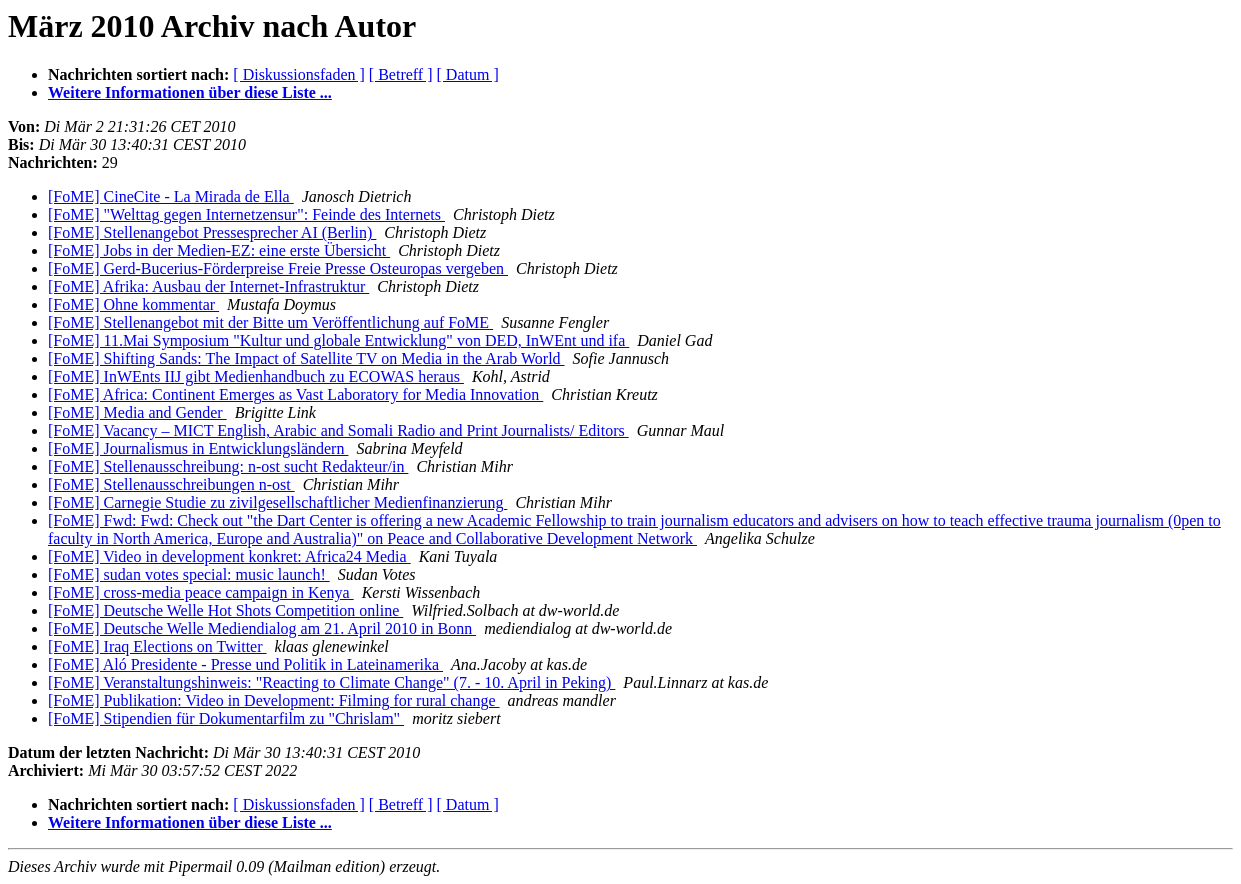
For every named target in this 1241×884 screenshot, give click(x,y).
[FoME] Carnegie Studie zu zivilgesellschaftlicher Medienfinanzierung (277, 502)
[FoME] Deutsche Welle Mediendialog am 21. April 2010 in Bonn (262, 628)
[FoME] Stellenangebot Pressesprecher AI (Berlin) (212, 232)
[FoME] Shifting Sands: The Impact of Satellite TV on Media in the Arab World (306, 358)
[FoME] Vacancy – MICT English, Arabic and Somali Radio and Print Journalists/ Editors (338, 430)
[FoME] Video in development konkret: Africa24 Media (229, 556)
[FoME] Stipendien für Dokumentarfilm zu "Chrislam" (226, 718)
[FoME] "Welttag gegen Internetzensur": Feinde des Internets (246, 214)
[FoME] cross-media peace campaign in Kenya (201, 592)
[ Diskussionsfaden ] (299, 74)
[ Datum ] (468, 74)
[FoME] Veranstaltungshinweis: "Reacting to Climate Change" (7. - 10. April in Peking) (331, 682)
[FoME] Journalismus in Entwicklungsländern (198, 448)
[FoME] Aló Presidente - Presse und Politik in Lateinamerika (245, 664)
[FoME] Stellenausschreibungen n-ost (171, 484)
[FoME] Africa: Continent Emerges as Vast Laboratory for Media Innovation (295, 394)
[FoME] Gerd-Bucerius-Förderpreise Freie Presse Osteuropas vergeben (278, 268)
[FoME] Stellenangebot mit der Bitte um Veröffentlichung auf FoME (270, 322)
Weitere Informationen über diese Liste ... (190, 92)
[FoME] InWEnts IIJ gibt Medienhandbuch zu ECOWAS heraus (256, 376)
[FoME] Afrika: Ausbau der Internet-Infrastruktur (208, 286)
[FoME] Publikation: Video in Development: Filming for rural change (274, 700)
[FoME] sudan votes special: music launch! (189, 574)
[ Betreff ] (401, 74)
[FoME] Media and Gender (137, 412)
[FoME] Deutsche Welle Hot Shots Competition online (225, 610)
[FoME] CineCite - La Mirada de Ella (171, 196)
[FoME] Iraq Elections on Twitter (157, 646)
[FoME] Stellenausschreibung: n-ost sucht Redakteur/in (228, 466)
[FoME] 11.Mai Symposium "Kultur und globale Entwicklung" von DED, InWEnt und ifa (338, 340)
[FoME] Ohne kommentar (133, 304)
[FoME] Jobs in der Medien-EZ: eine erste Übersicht (219, 250)
